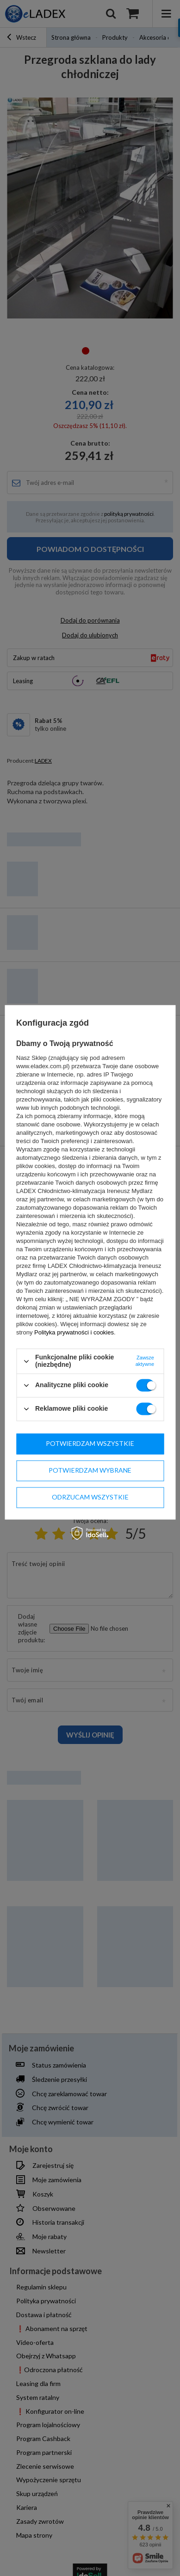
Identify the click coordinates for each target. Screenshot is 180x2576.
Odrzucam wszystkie (90, 1497)
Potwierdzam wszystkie (90, 1443)
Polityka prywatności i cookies (74, 1332)
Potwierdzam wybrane (90, 1470)
